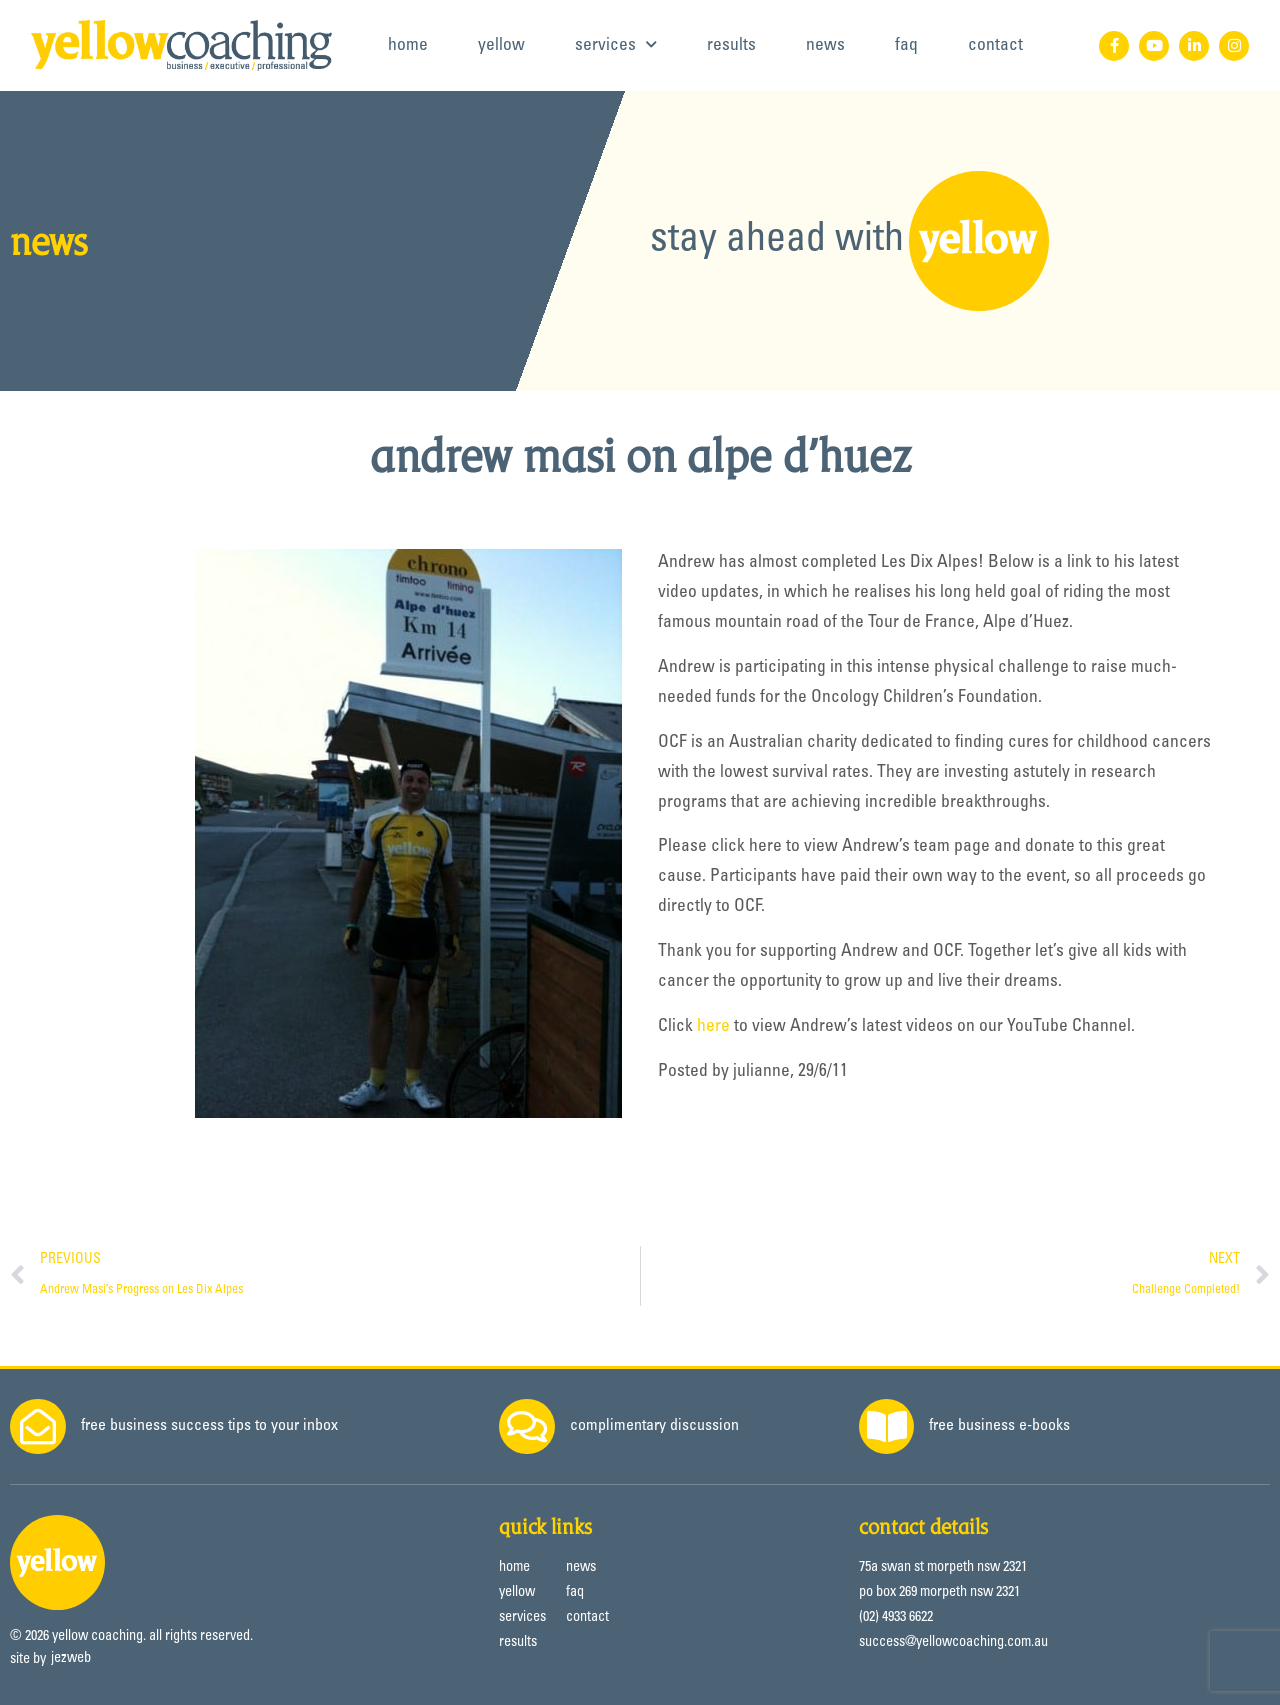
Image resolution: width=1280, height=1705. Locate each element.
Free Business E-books (1000, 1426)
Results (731, 46)
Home (408, 46)
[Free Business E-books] (887, 1427)
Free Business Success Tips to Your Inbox (209, 1426)
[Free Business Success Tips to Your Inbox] (38, 1427)
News (825, 46)
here (713, 1027)
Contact (995, 46)
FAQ (906, 46)
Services (616, 45)
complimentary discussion (654, 1426)
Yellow (501, 46)
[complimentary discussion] (527, 1427)
